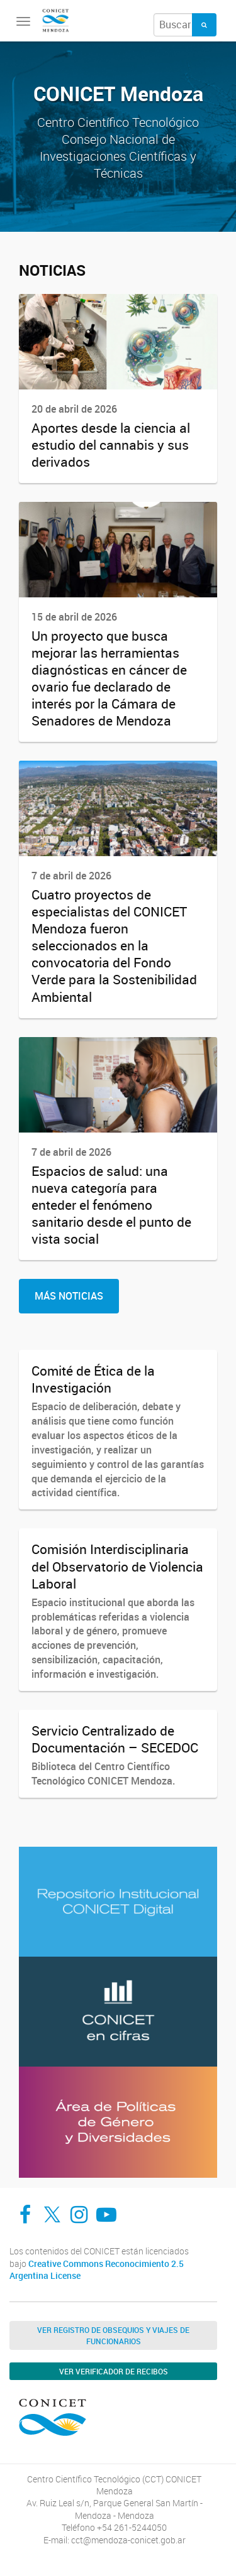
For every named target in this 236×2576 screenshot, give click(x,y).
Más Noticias (69, 1296)
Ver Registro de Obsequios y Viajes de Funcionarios (113, 2335)
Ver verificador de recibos (113, 2371)
